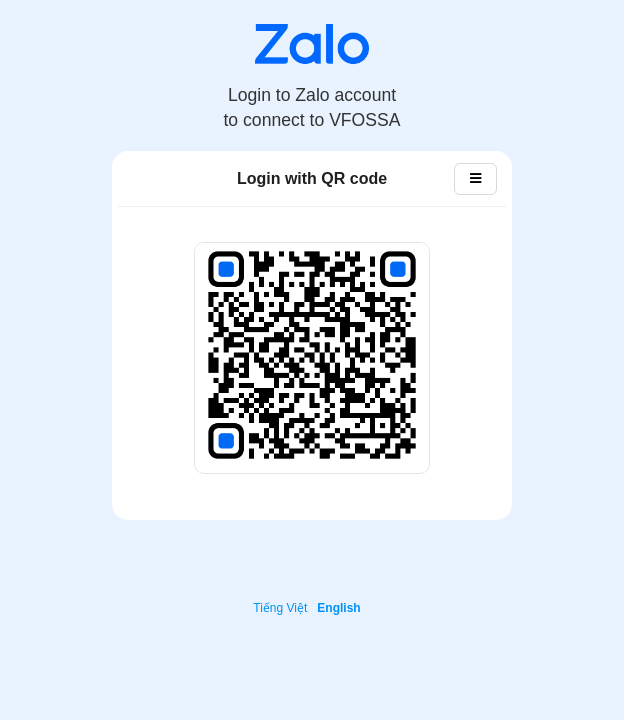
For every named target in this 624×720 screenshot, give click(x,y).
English (338, 608)
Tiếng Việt (280, 608)
